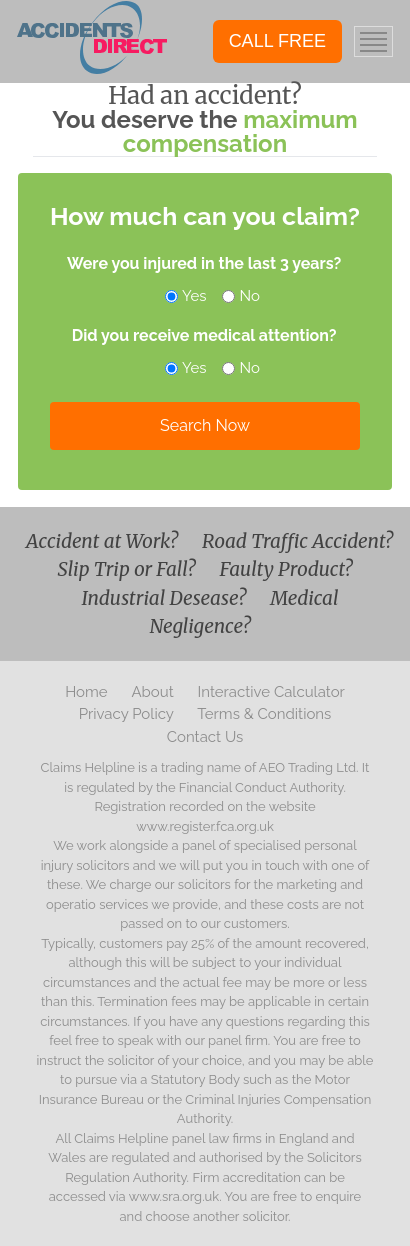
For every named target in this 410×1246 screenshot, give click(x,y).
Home (88, 692)
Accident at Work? (104, 541)
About (154, 692)
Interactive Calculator (271, 692)
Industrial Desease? (165, 598)
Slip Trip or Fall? (129, 569)
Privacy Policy (128, 714)
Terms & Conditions (264, 714)
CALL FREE (277, 41)
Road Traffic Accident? (297, 541)
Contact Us (205, 737)
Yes (187, 296)
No (242, 296)
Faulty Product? (286, 569)
